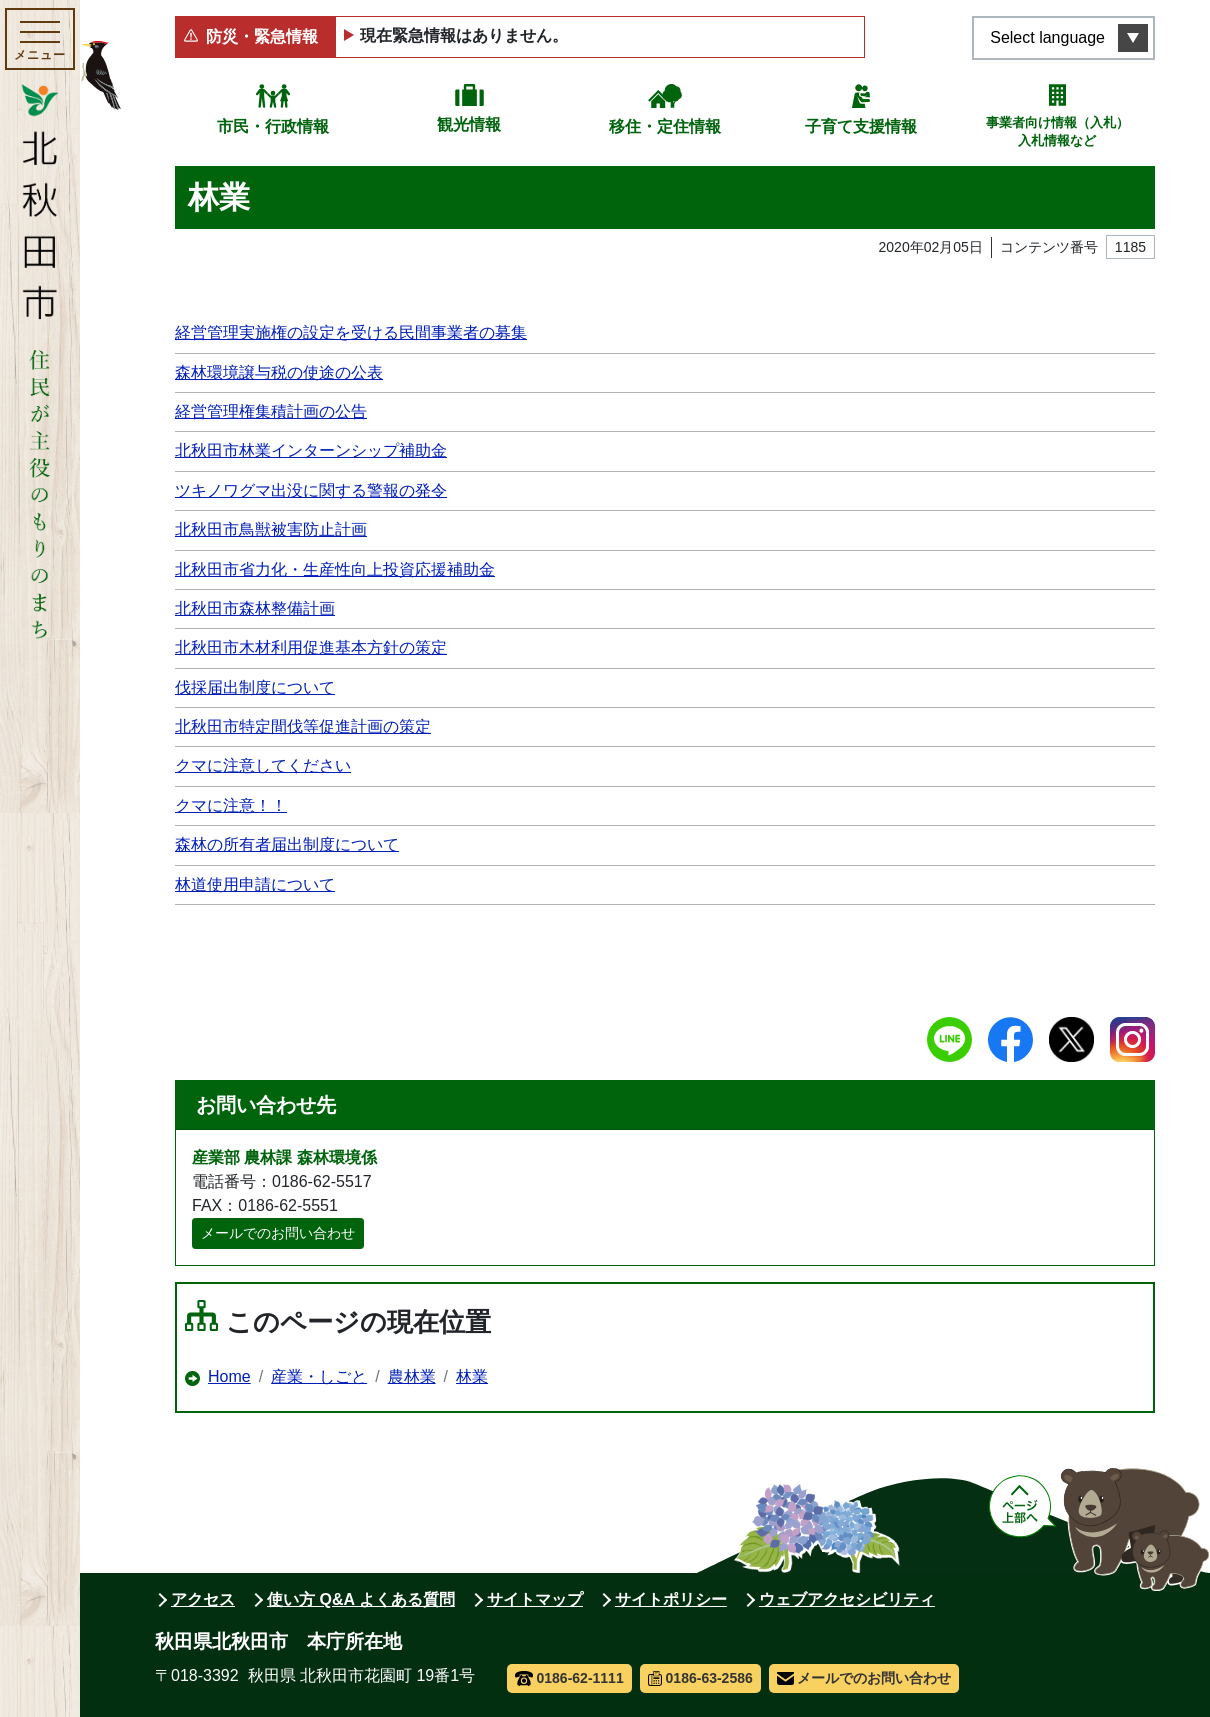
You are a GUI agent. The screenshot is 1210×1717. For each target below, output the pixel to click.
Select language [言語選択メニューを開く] (1047, 37)
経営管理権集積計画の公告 (271, 411)
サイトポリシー (671, 1599)
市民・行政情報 (273, 126)
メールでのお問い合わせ (278, 1233)
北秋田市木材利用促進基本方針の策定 (311, 647)
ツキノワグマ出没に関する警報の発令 (311, 490)
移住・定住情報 (665, 126)
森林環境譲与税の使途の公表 (279, 372)
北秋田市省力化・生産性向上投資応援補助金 (335, 569)
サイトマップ (535, 1599)
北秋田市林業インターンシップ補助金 (311, 450)
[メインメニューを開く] (40, 39)
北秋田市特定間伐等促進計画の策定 (303, 726)
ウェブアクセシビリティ (847, 1599)
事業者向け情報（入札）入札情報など (1057, 131)
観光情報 (469, 124)
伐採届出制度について (255, 687)
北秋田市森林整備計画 (255, 608)
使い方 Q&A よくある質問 (361, 1599)
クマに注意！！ (231, 805)
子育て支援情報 (861, 126)
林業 (472, 1376)
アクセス (203, 1599)
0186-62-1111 (569, 1678)
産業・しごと (319, 1376)
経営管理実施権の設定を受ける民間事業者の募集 (351, 332)
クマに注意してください (263, 765)
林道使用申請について (255, 884)
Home (229, 1376)
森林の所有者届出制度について (287, 844)
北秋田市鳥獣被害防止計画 (271, 529)
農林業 (412, 1376)
